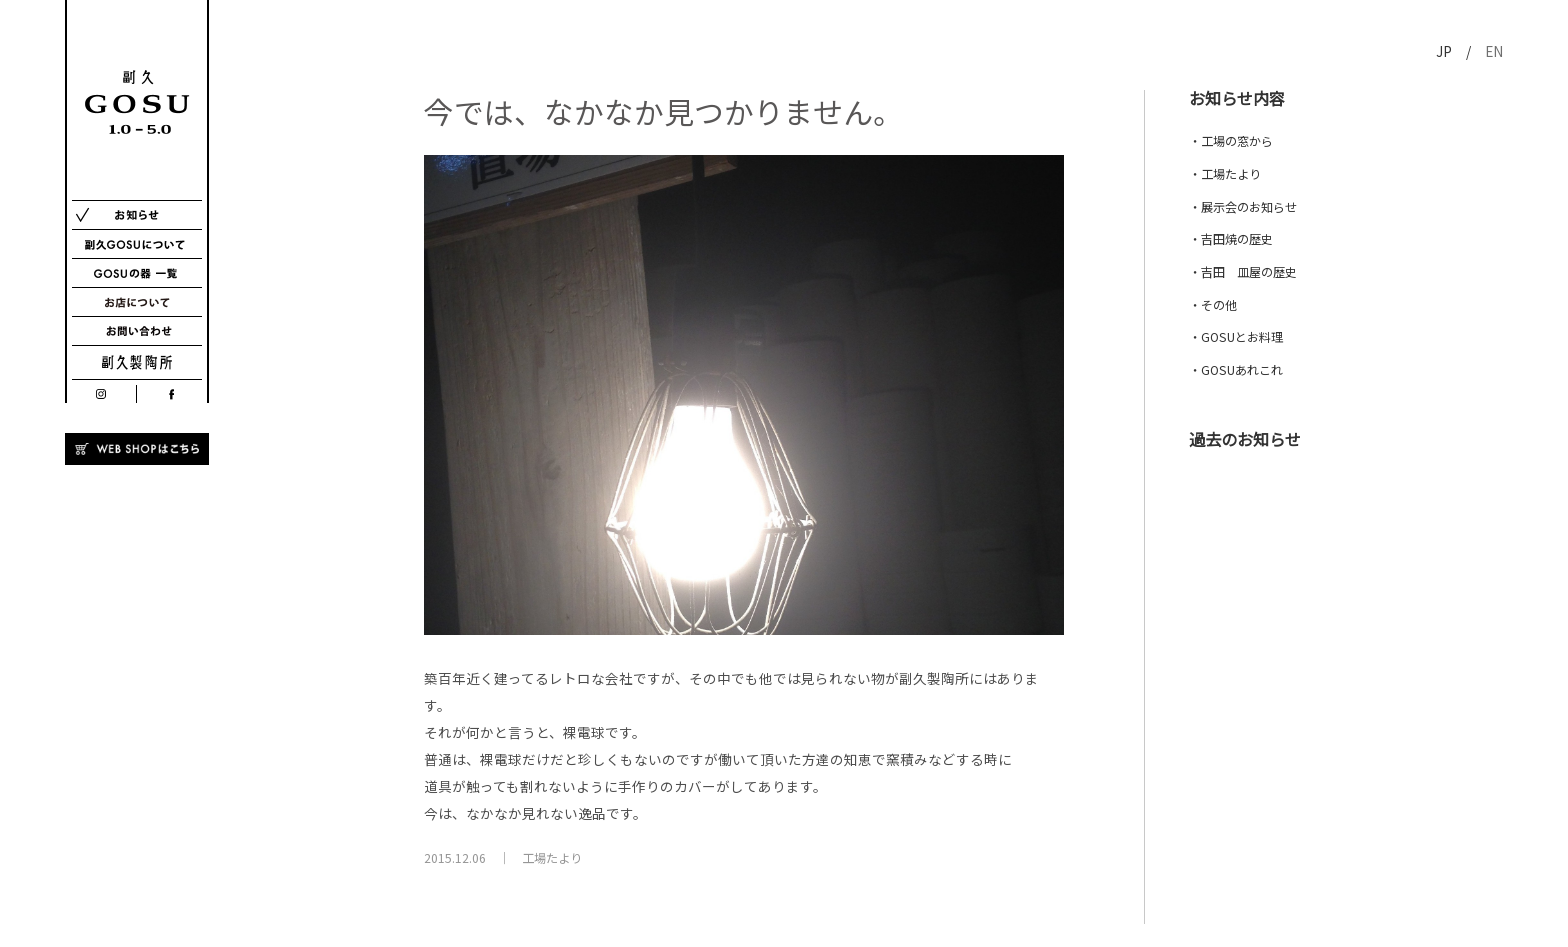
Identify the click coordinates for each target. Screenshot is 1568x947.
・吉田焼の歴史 (1231, 239)
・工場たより (1225, 174)
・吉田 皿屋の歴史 (1243, 272)
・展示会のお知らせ (1243, 207)
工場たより (552, 858)
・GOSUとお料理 (1236, 337)
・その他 (1213, 305)
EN (1494, 51)
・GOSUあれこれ (1236, 370)
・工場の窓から (1231, 141)
